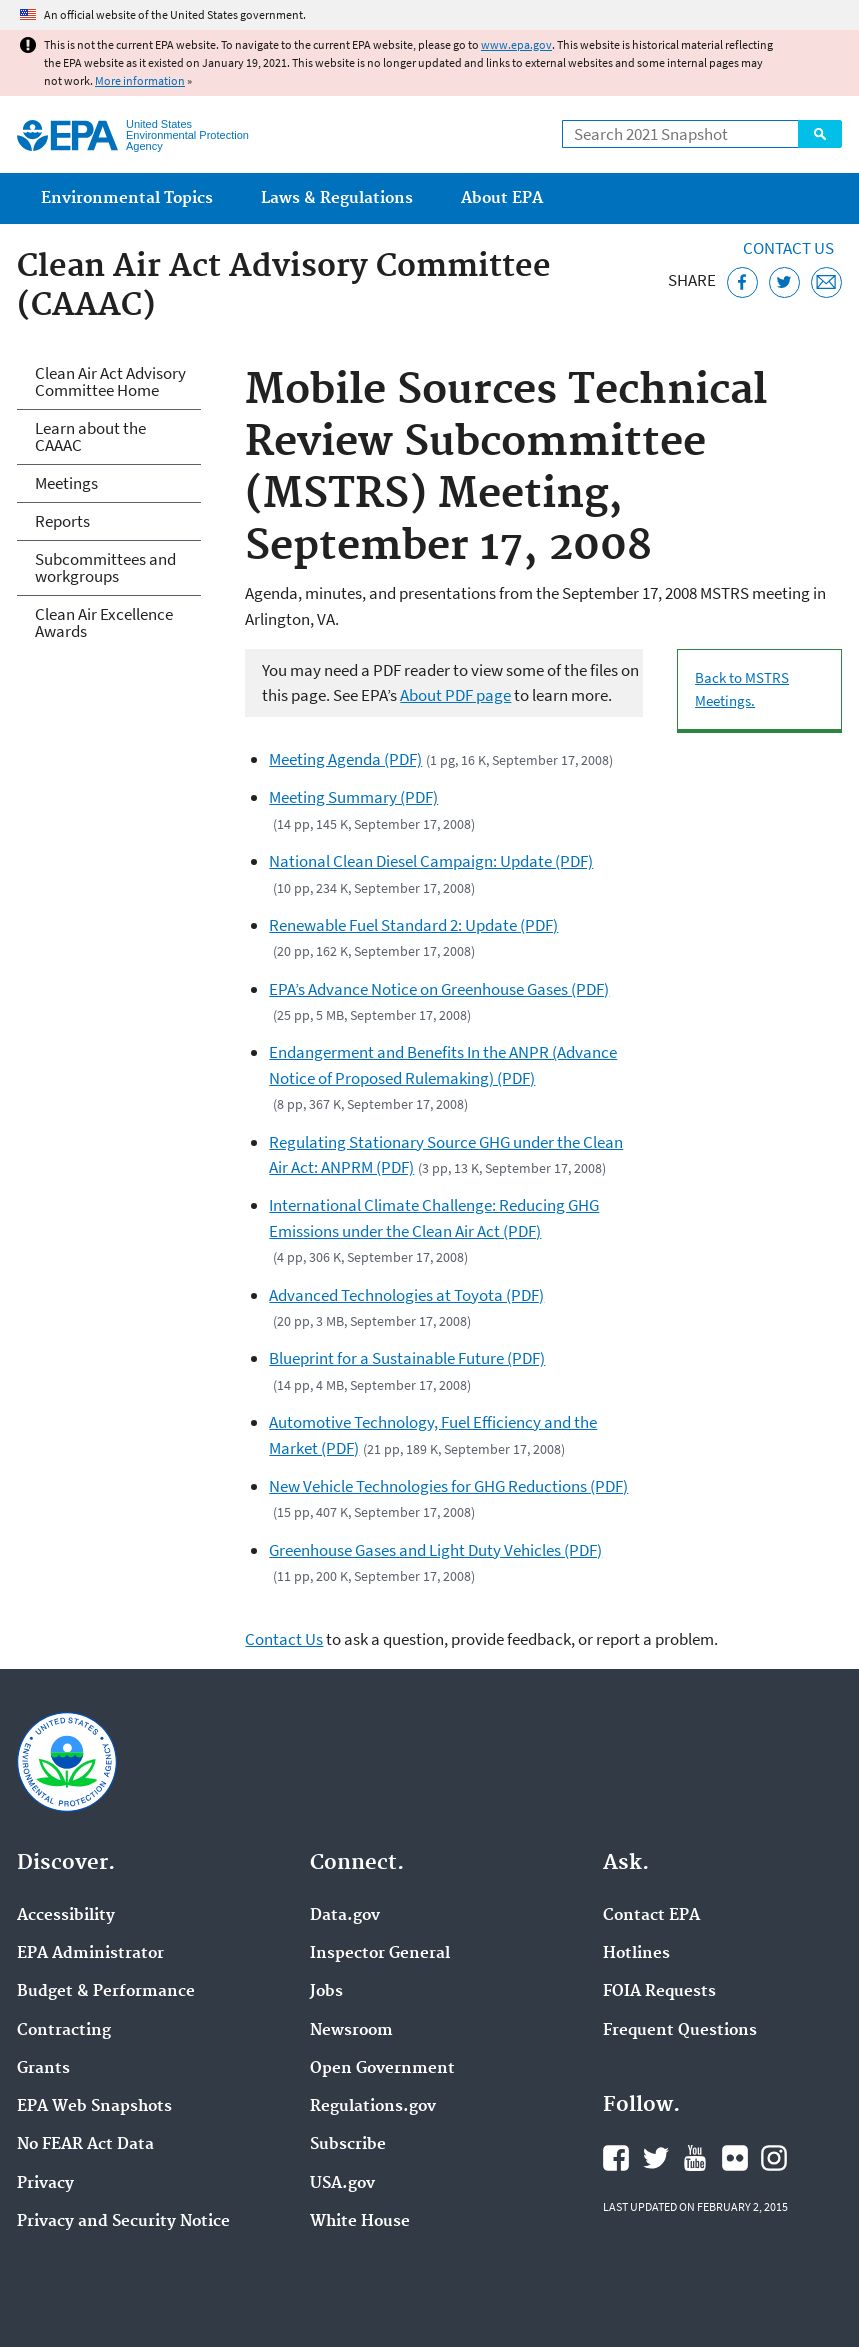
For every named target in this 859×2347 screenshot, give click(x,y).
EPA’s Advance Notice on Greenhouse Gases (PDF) (439, 989)
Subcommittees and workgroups (105, 567)
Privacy (45, 2184)
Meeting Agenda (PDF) (345, 759)
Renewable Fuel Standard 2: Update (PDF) (413, 925)
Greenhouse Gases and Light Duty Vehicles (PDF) (435, 1550)
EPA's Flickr (735, 2158)
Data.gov (345, 1916)
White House (360, 2222)
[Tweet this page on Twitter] (784, 282)
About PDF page (455, 695)
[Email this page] (826, 282)
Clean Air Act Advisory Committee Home (110, 381)
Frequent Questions (680, 2031)
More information (140, 80)
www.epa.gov (516, 44)
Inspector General (380, 1954)
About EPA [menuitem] (502, 198)
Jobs (326, 1992)
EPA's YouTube (695, 2158)
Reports (62, 521)
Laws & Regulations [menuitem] (337, 198)
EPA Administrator (90, 1954)
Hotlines (636, 1954)
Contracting (64, 2031)
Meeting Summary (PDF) (353, 797)
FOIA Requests (659, 1992)
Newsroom (351, 2031)
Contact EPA (651, 1916)
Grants (43, 2069)
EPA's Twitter (656, 2158)
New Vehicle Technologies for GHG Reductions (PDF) (448, 1486)
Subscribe (348, 2145)
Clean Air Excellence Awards (104, 622)
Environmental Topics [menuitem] (127, 198)
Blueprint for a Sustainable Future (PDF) (407, 1358)
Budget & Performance (106, 1992)
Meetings (66, 483)
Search (820, 134)
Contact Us (788, 248)
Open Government (382, 2069)
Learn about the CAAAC (90, 436)
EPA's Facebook (616, 2158)
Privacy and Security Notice (123, 2222)
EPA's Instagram (774, 2158)
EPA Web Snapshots (94, 2107)
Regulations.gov (373, 2107)
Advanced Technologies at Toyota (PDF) (406, 1295)
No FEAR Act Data (85, 2145)
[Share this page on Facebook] (742, 282)
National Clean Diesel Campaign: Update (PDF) (431, 861)
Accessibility (66, 1916)
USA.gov (342, 2184)
